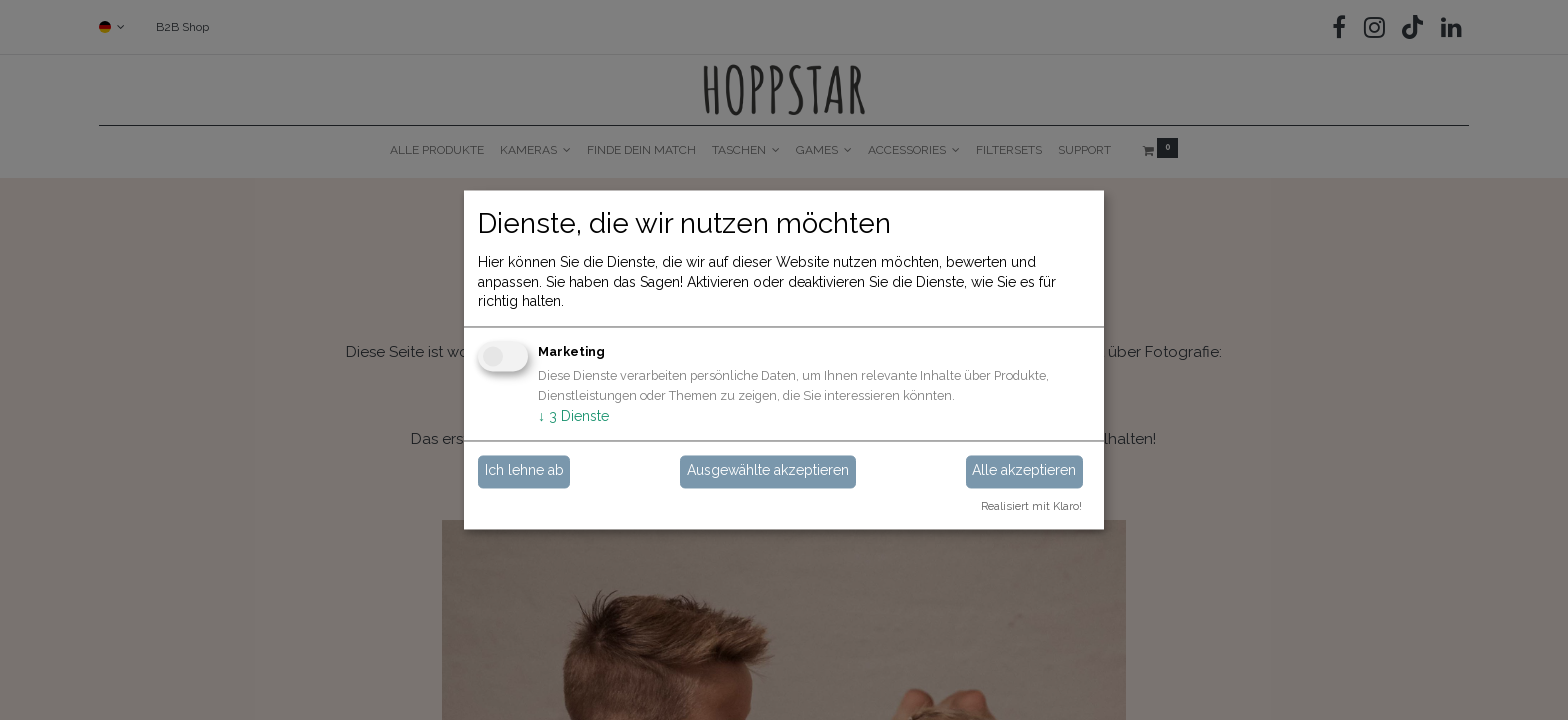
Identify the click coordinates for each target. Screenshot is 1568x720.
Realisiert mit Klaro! (1031, 507)
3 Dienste (573, 416)
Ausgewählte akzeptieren (768, 471)
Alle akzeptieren (1024, 471)
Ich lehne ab (524, 471)
